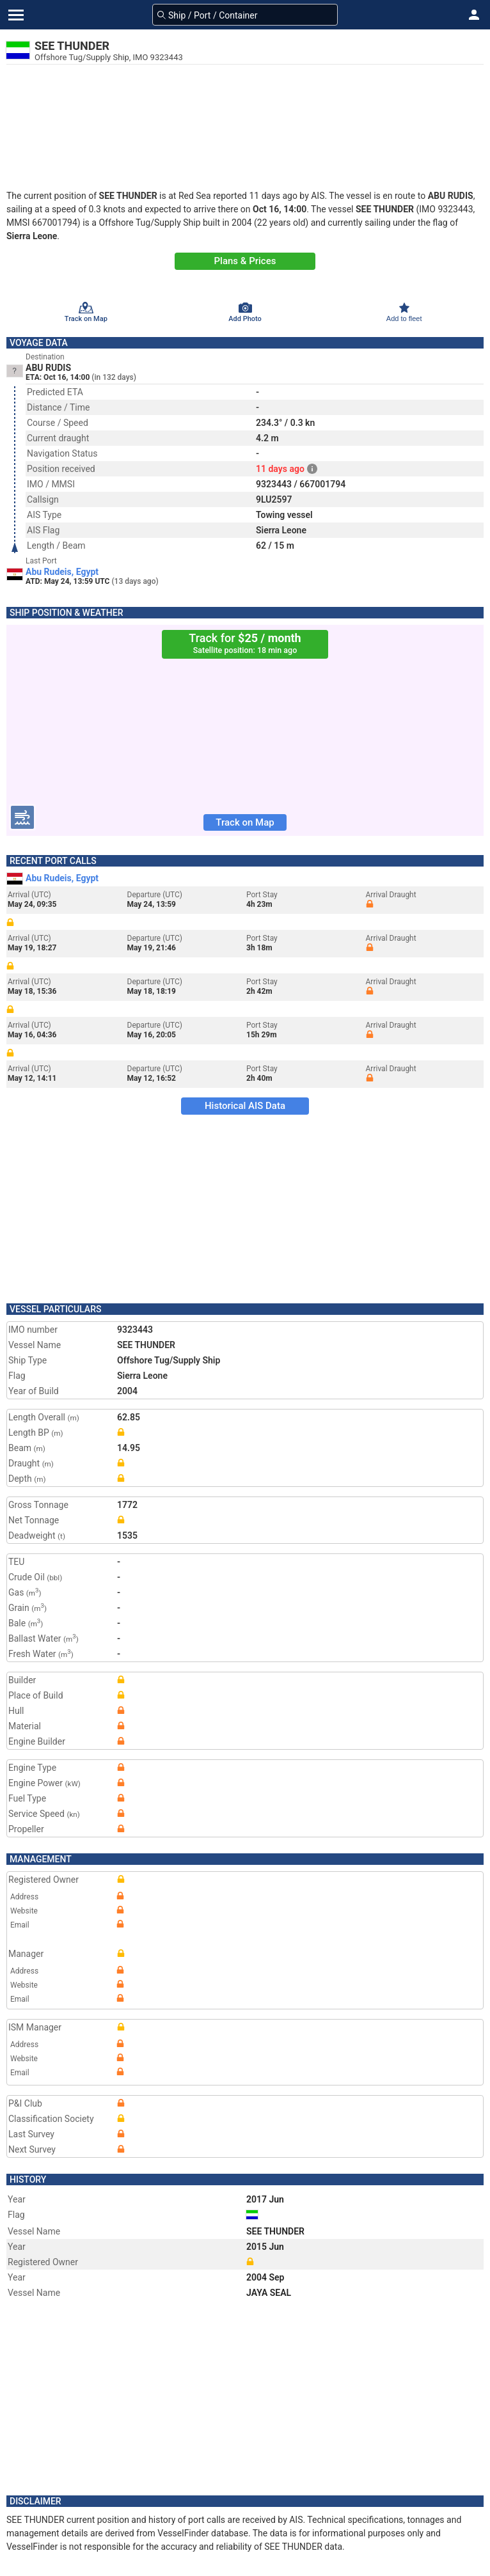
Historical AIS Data (245, 1105)
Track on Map (245, 822)
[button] (474, 14)
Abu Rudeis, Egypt (62, 572)
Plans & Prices (245, 261)
